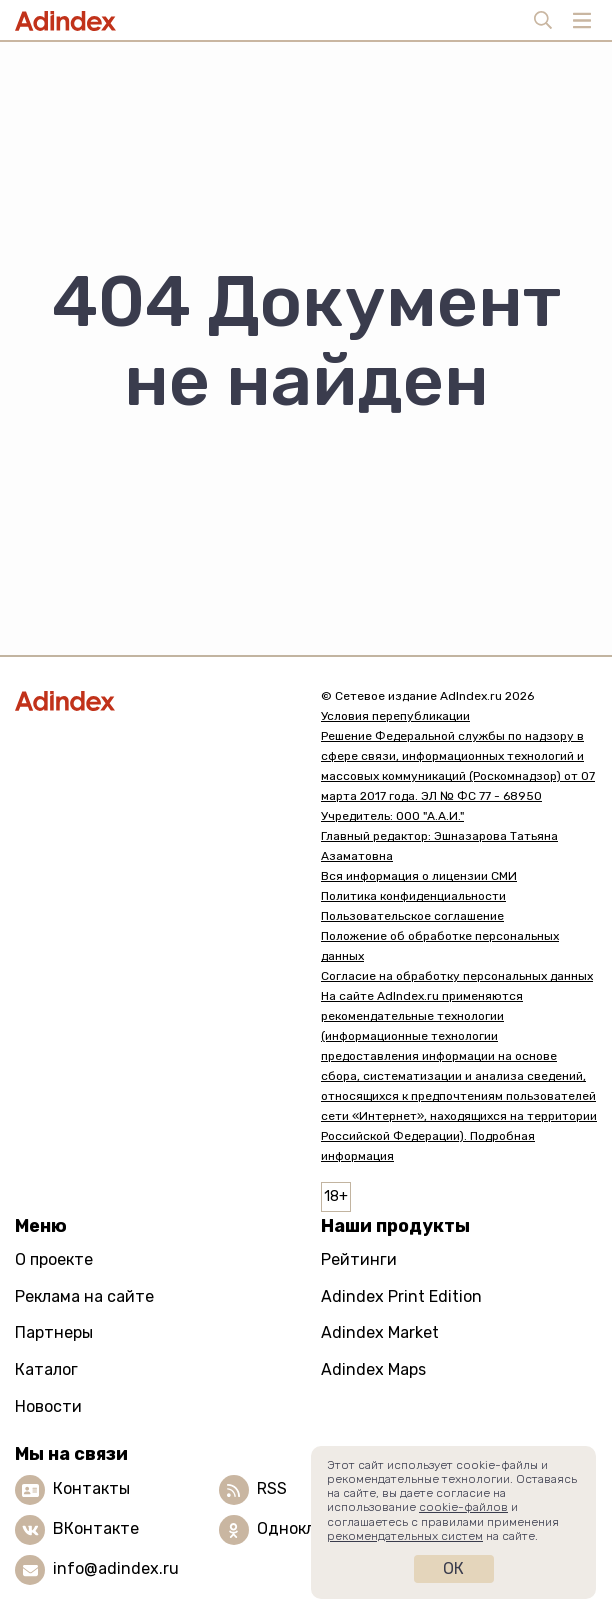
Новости (48, 1406)
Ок (453, 1568)
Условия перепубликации (395, 716)
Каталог (46, 1369)
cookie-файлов (463, 1507)
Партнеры (54, 1332)
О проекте (54, 1259)
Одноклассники (318, 1528)
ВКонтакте (96, 1528)
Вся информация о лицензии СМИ (419, 876)
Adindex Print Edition (401, 1296)
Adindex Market (380, 1332)
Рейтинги (359, 1259)
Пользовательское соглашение (412, 916)
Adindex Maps (373, 1369)
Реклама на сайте (84, 1296)
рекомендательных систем (405, 1536)
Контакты (91, 1488)
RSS (272, 1488)
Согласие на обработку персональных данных (457, 976)
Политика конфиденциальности (413, 896)
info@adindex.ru (116, 1568)
